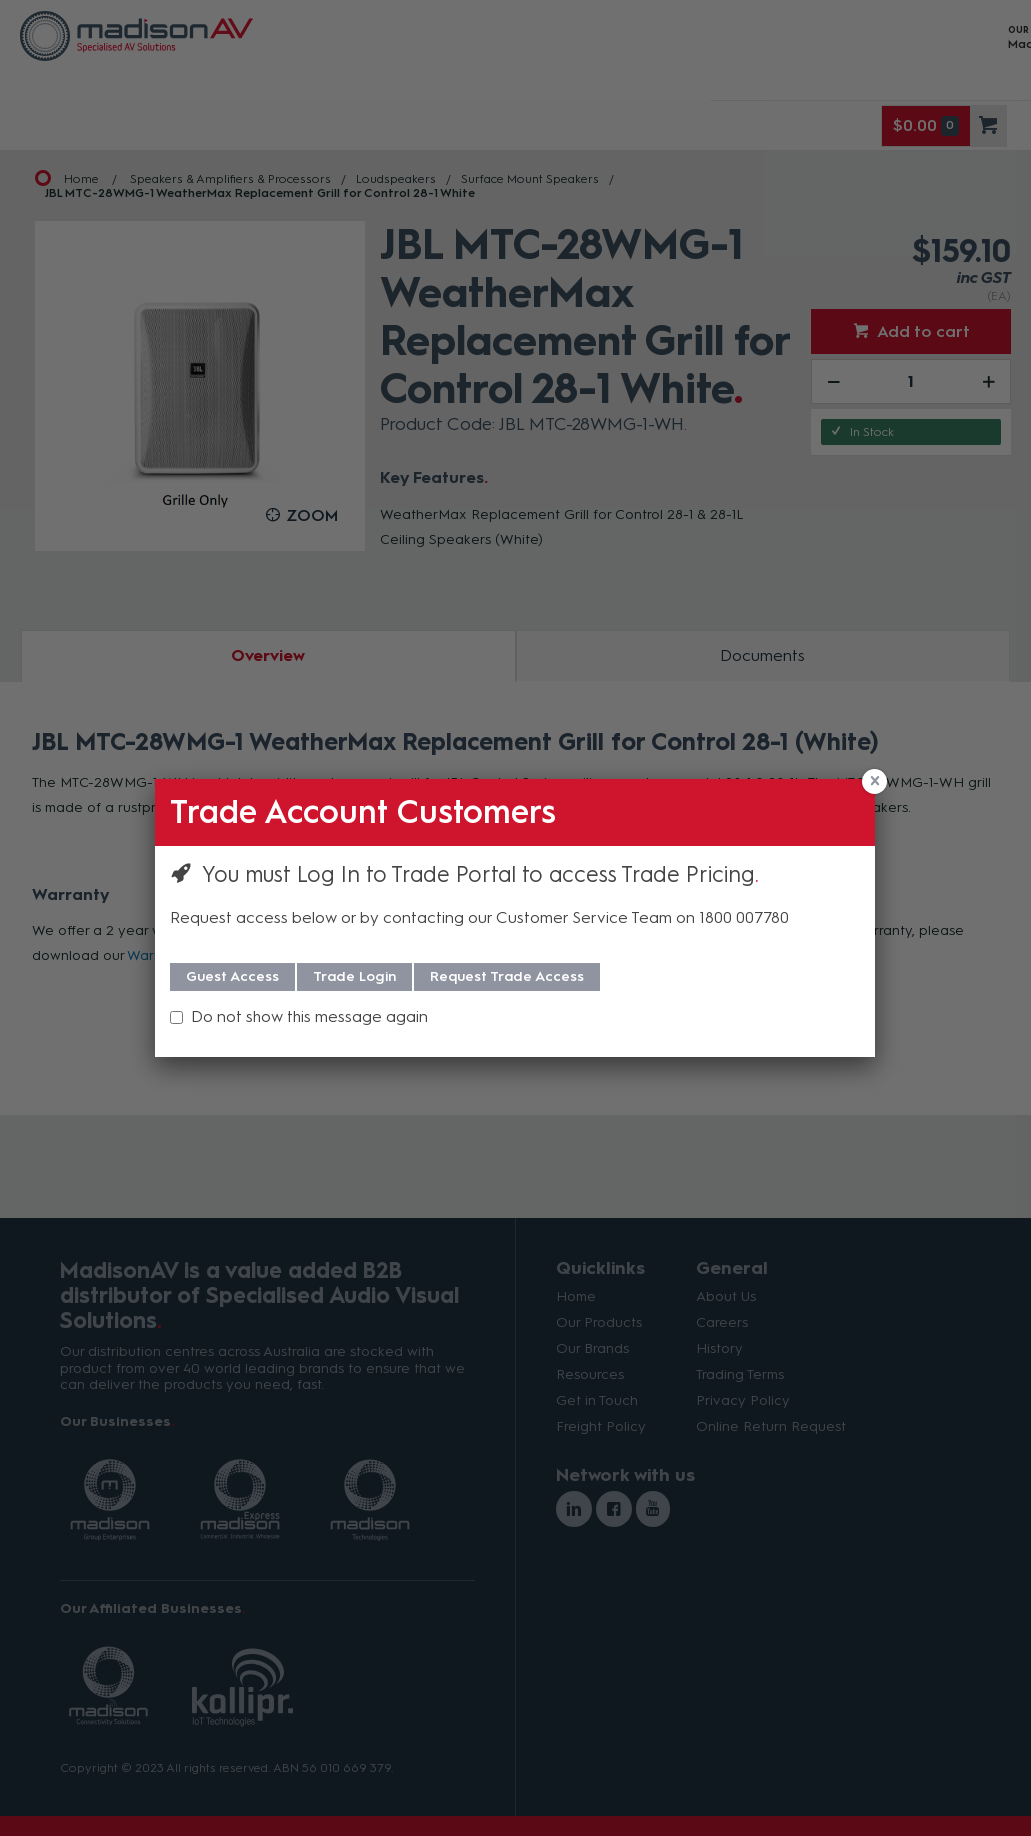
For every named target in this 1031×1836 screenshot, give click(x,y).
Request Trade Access (507, 976)
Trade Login (354, 976)
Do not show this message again (309, 1016)
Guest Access (232, 976)
